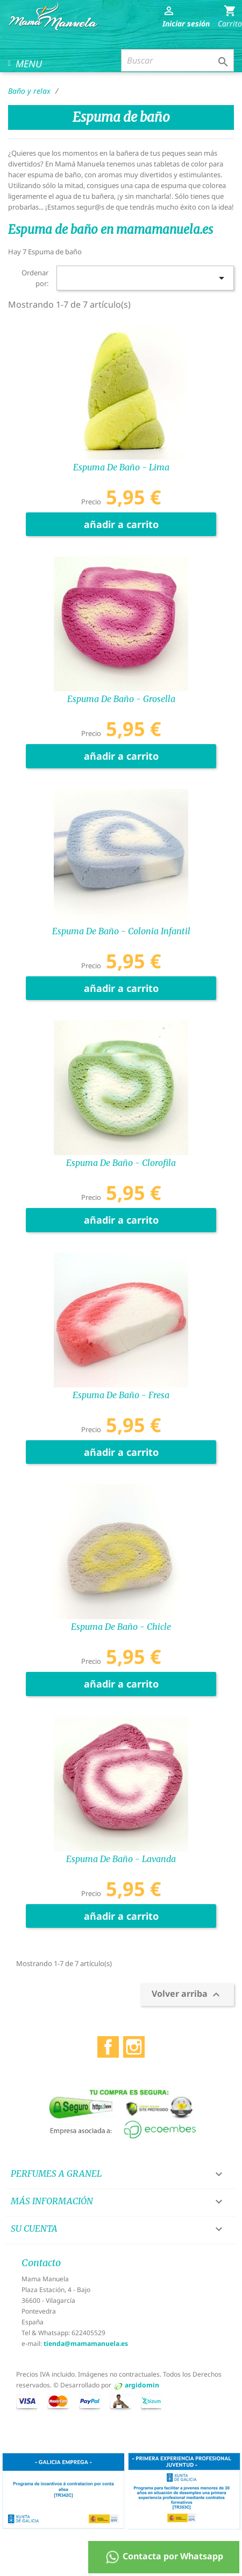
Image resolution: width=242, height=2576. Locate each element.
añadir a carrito (121, 524)
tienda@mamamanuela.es (86, 2343)
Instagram (134, 2044)
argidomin (142, 2385)
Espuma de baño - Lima (121, 467)
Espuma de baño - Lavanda (121, 1858)
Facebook (108, 2044)
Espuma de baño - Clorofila (121, 1162)
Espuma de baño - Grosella (121, 698)
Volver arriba (187, 1994)
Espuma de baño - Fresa (121, 1395)
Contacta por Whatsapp (163, 2557)
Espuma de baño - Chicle (121, 1626)
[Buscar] (177, 60)
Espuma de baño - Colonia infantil (121, 931)
